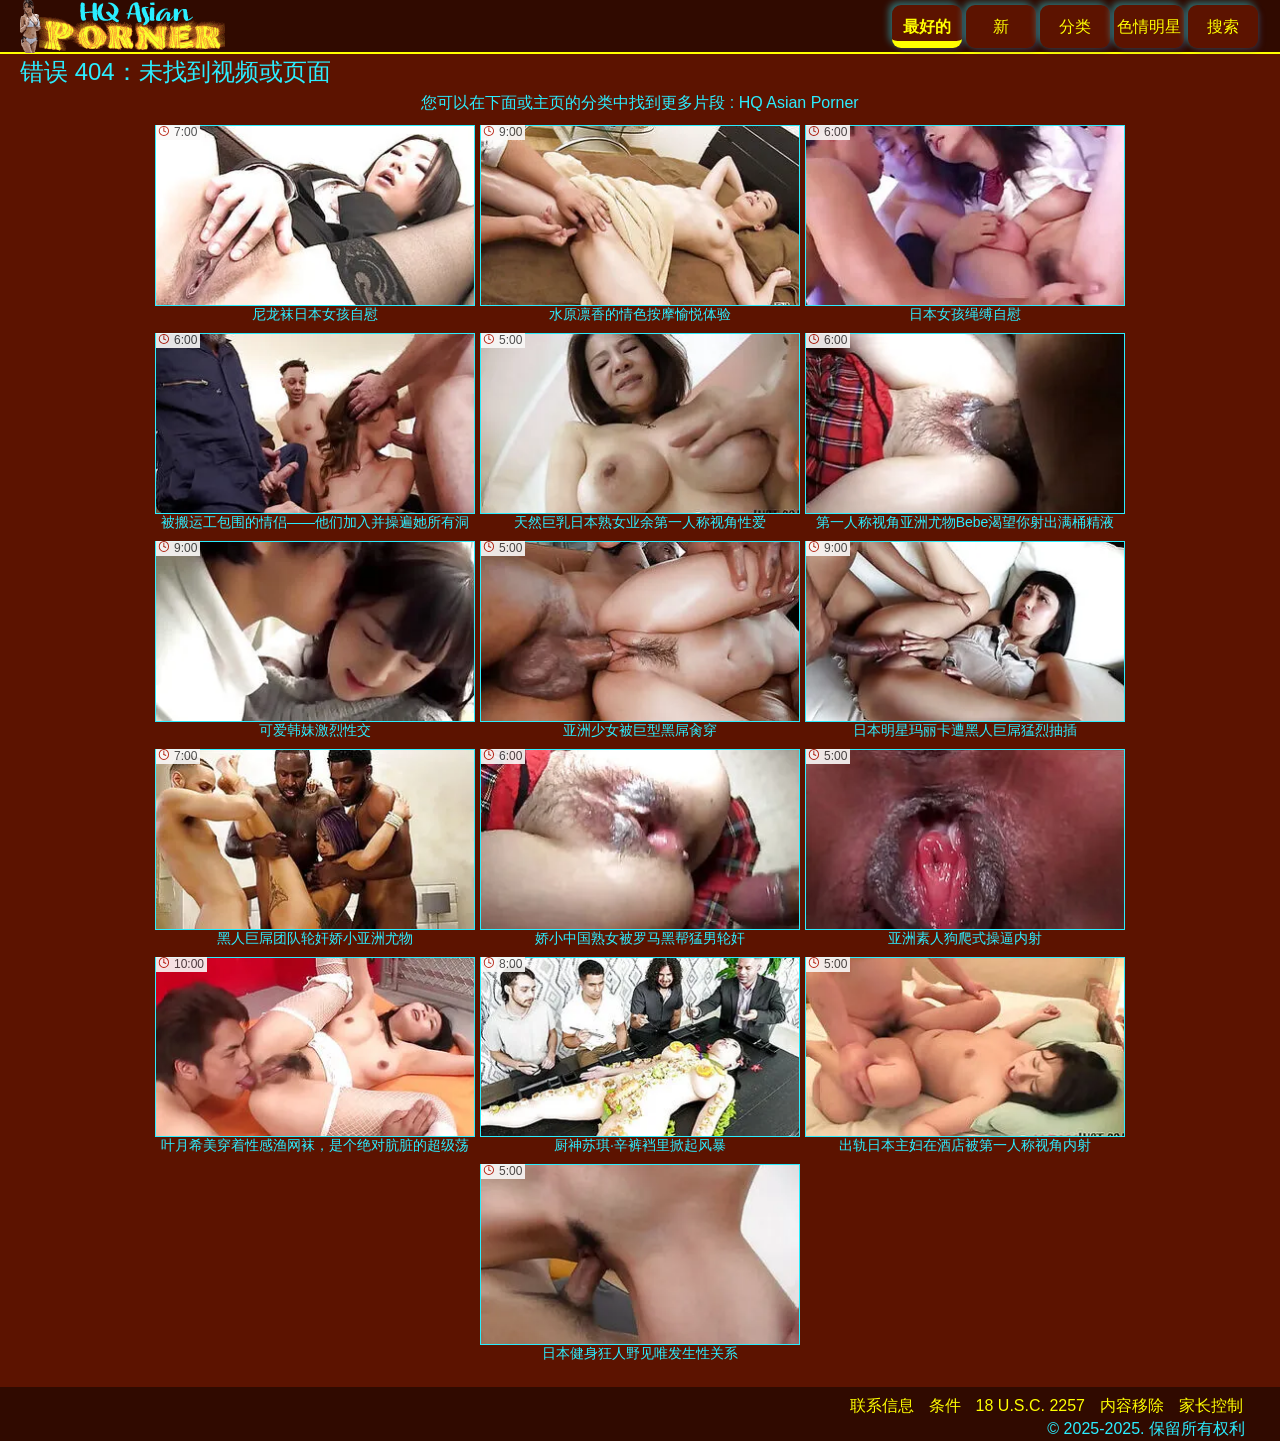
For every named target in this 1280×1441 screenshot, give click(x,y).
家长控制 (1211, 1405)
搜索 (1223, 26)
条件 (945, 1405)
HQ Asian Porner (799, 102)
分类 (1075, 26)
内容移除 (1132, 1405)
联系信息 (882, 1405)
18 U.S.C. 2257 (1030, 1405)
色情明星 (1149, 26)
